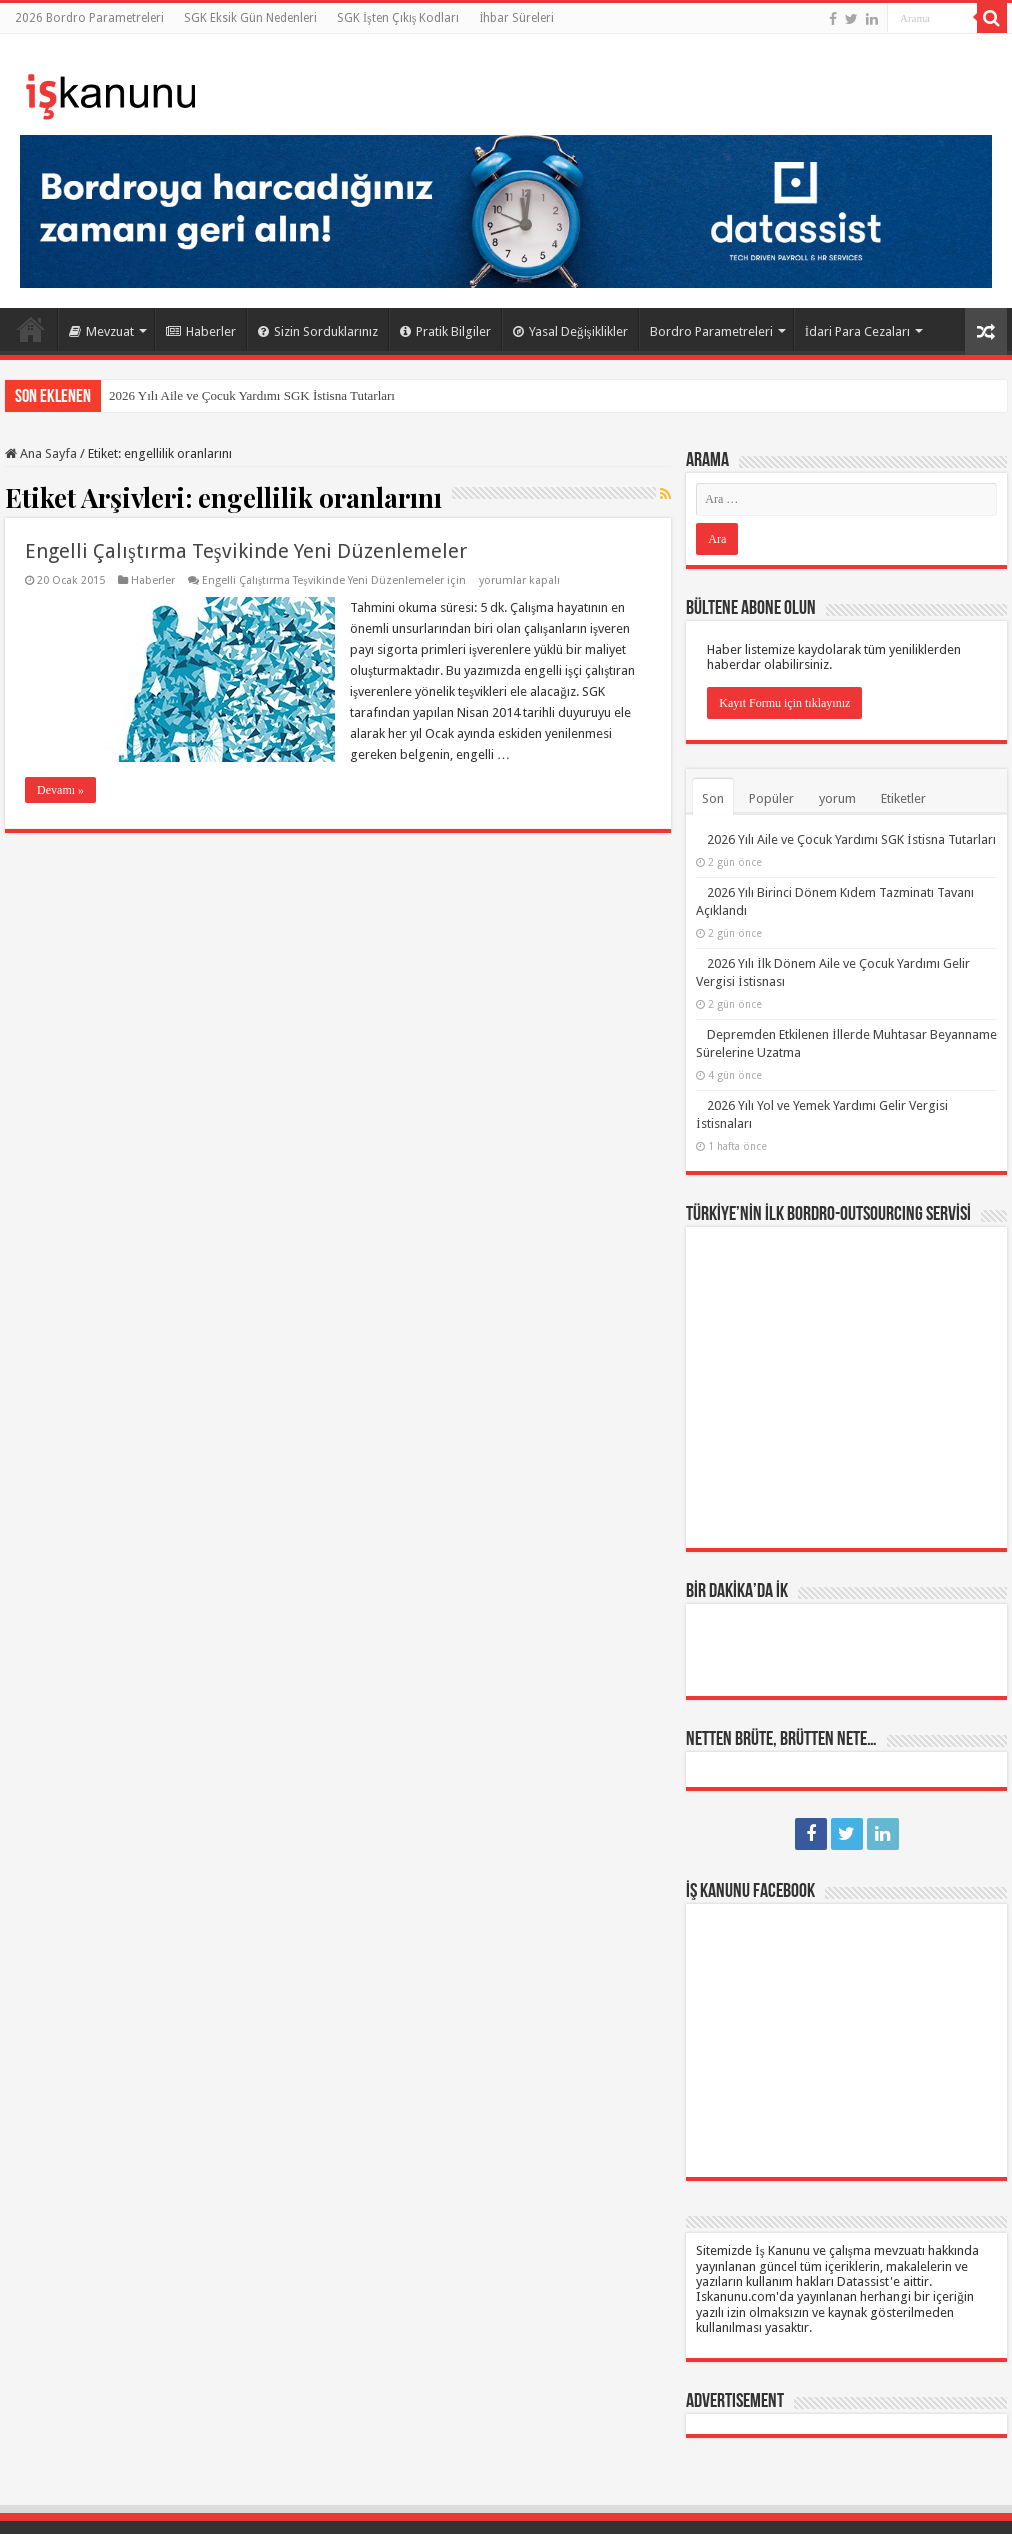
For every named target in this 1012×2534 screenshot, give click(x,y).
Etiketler (903, 798)
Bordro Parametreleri (711, 331)
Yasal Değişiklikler (570, 331)
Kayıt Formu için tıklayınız (784, 703)
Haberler (201, 331)
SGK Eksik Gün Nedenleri (250, 18)
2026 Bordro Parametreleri (89, 18)
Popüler (771, 798)
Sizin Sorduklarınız (318, 331)
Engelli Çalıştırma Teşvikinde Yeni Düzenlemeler (246, 551)
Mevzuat (101, 331)
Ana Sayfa (31, 329)
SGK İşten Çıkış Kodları (398, 18)
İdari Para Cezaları (857, 331)
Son (713, 798)
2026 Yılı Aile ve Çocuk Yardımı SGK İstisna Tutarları (252, 395)
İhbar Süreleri (516, 18)
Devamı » (60, 790)
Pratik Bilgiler (445, 331)
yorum (837, 798)
